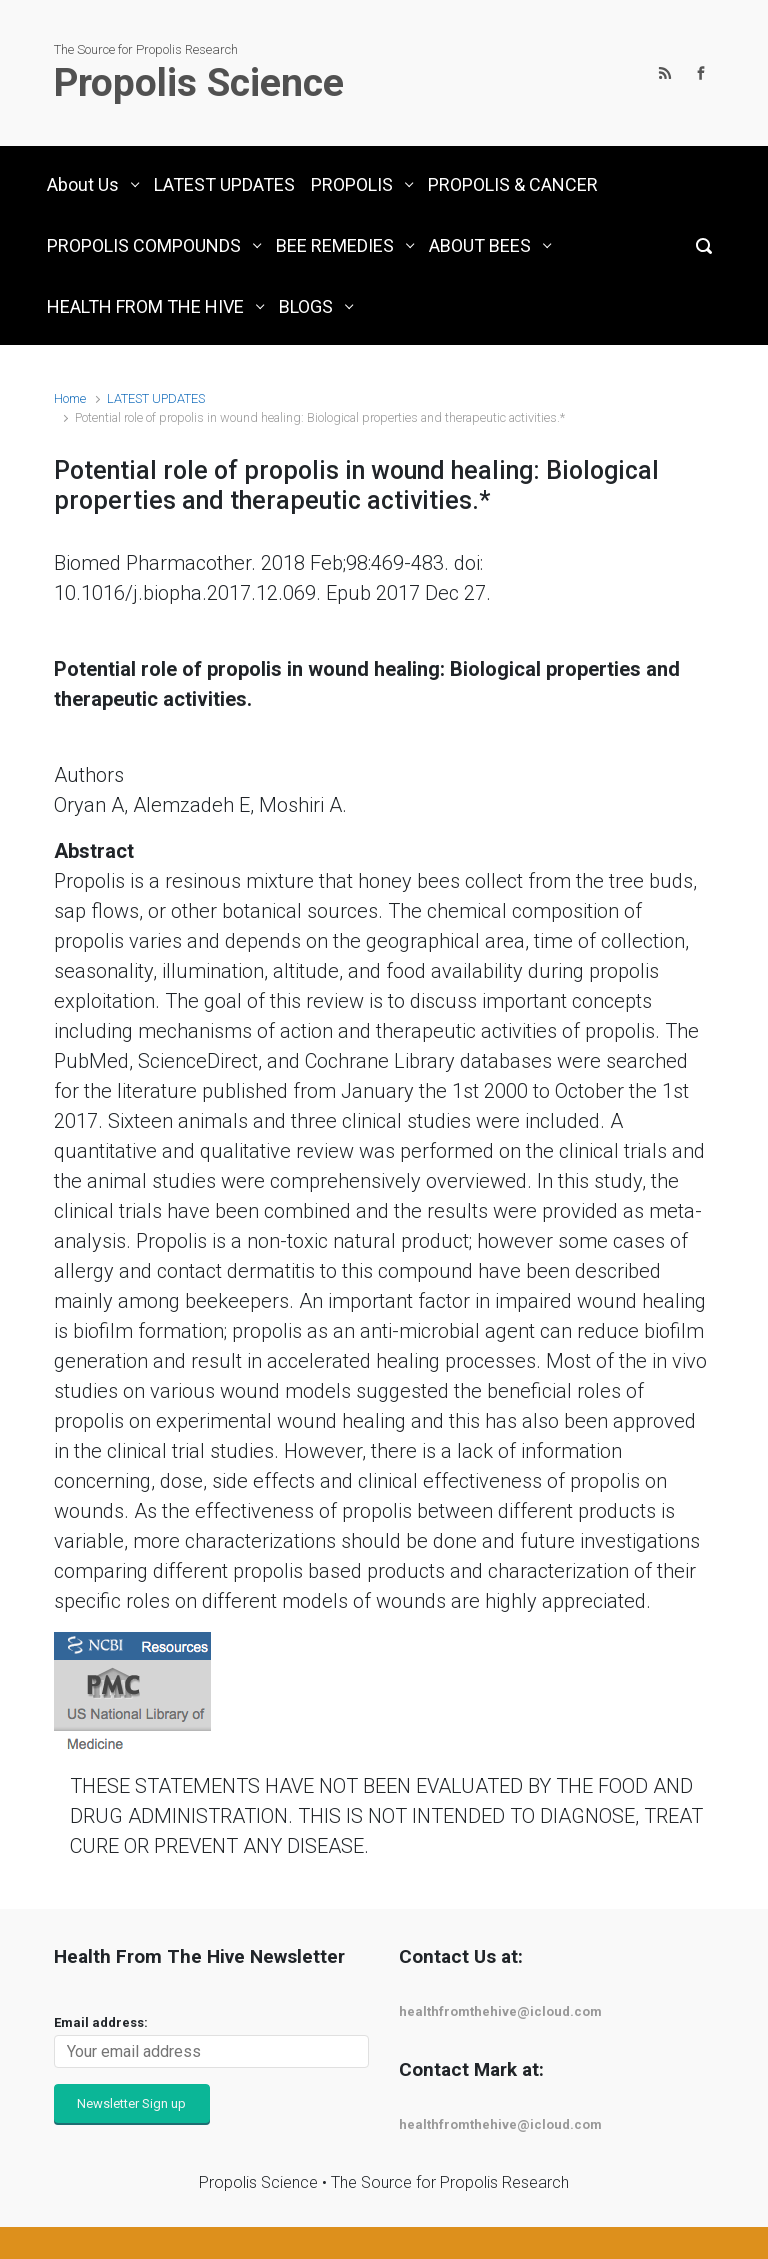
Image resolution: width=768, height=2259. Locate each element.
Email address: (101, 2022)
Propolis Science (199, 83)
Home (70, 398)
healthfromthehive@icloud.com (500, 2011)
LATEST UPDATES (156, 398)
